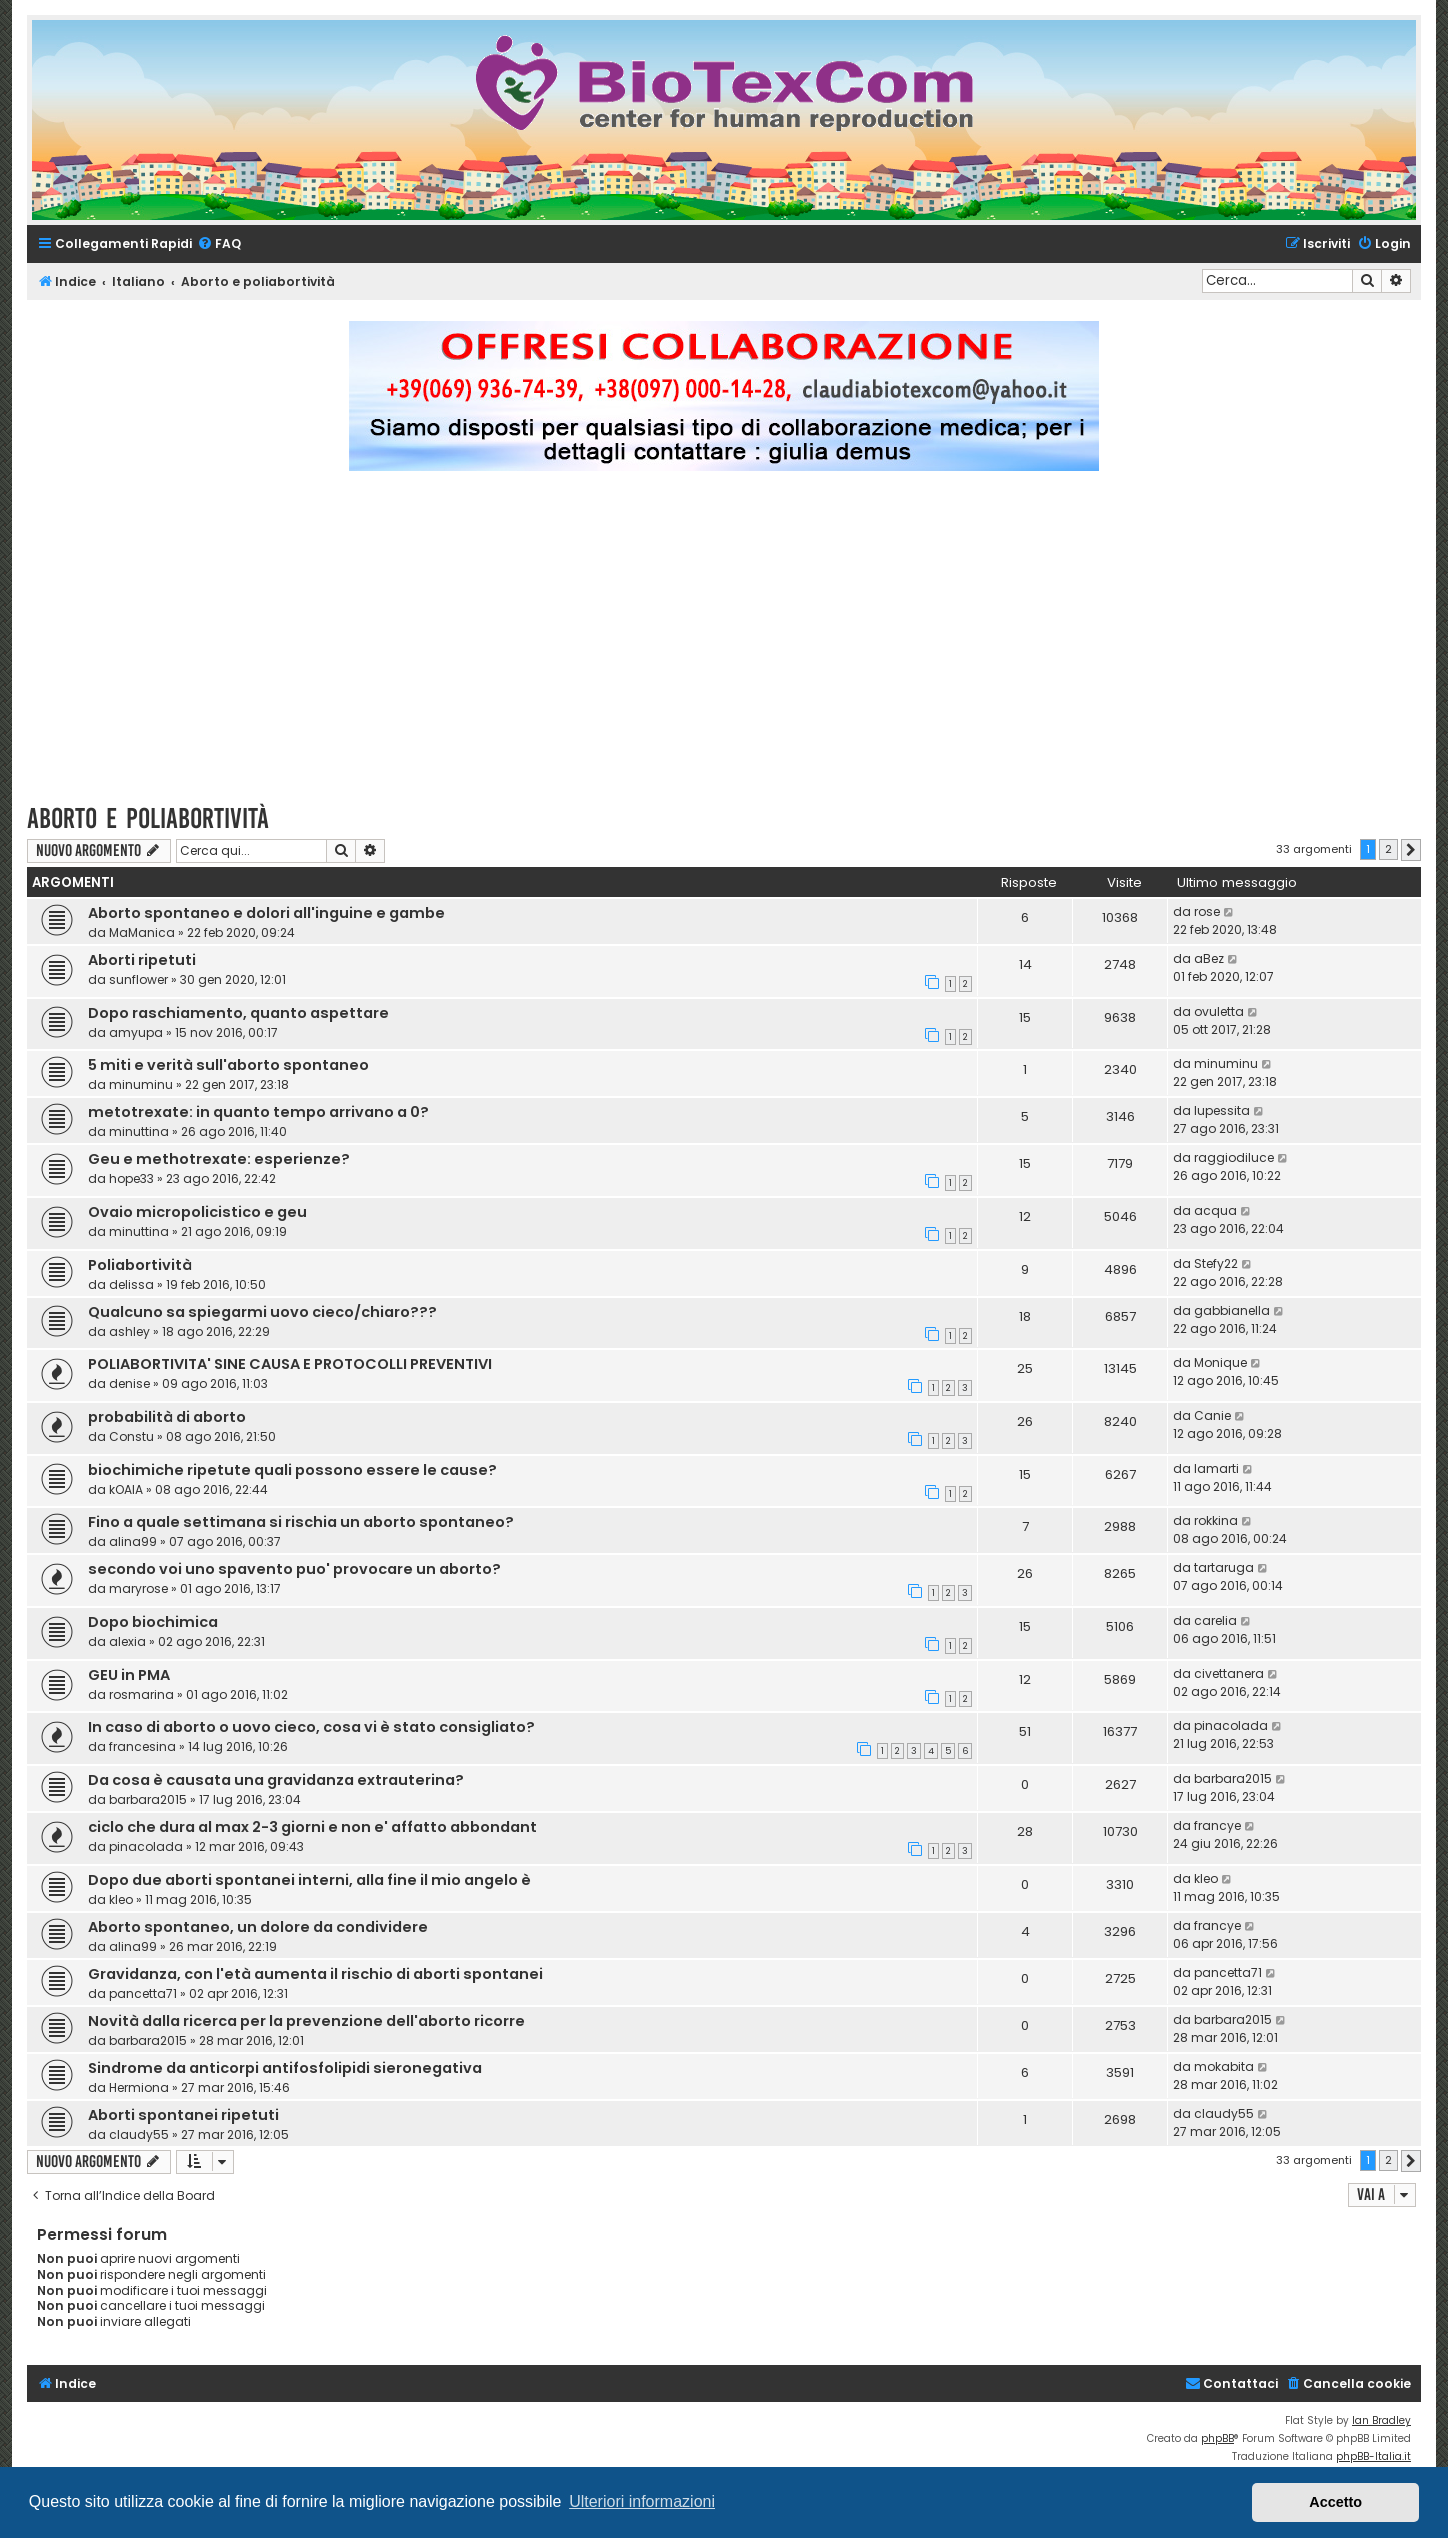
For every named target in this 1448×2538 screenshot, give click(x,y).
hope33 (131, 1178)
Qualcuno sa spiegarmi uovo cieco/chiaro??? (262, 1312)
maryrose (138, 1588)
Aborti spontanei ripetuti (183, 2115)
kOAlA (126, 1489)
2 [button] (1388, 849)
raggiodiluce (1234, 1157)
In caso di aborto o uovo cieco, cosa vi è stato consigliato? (311, 1727)
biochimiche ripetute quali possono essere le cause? (292, 1470)
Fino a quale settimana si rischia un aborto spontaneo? (301, 1522)
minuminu (141, 1084)
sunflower (138, 979)
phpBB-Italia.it (1373, 2456)
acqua (1215, 1210)
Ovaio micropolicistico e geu (197, 1212)
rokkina (1216, 1520)
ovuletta (1219, 1011)
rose (1207, 911)
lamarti (1216, 1468)
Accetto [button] (1335, 2502)
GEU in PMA (129, 1675)
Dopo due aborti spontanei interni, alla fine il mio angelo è (309, 1880)
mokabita (1224, 2066)
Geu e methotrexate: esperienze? (219, 1159)
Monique (1220, 1362)
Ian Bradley (1381, 2420)
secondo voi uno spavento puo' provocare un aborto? (294, 1569)
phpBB (1217, 2438)
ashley (129, 1331)
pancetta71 (143, 1993)
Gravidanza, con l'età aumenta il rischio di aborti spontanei (315, 1974)
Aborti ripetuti (142, 960)
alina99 (133, 1541)
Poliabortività (140, 1265)
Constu (131, 1436)
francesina (142, 1746)
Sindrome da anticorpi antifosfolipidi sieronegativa (285, 2068)
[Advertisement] (724, 646)
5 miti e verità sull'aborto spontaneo (228, 1065)
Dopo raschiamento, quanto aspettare (238, 1013)
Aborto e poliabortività (148, 818)
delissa (131, 1284)
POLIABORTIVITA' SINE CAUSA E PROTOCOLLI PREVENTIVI (290, 1364)
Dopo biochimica (153, 1622)
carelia (1215, 1620)
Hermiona (139, 2087)
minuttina (139, 1131)
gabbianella (1232, 1310)
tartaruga (1224, 1567)
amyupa (136, 1032)
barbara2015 (148, 1799)
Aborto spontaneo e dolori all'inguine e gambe (266, 913)
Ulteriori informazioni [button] (642, 2501)
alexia (127, 1641)
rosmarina (141, 1694)
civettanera (1229, 1673)
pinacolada (1231, 1725)
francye (1217, 1825)
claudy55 (139, 2134)
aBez (1209, 958)
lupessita (1222, 1110)
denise (129, 1383)
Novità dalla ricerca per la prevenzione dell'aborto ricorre (306, 2021)
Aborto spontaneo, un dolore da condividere (258, 1927)
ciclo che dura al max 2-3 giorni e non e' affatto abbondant (312, 1827)
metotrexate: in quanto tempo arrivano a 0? (258, 1112)
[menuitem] (219, 244)
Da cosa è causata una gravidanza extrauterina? (276, 1780)
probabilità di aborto (167, 1417)
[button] (1411, 850)
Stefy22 (1216, 1263)
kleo (121, 1899)
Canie (1212, 1415)
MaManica (142, 932)
